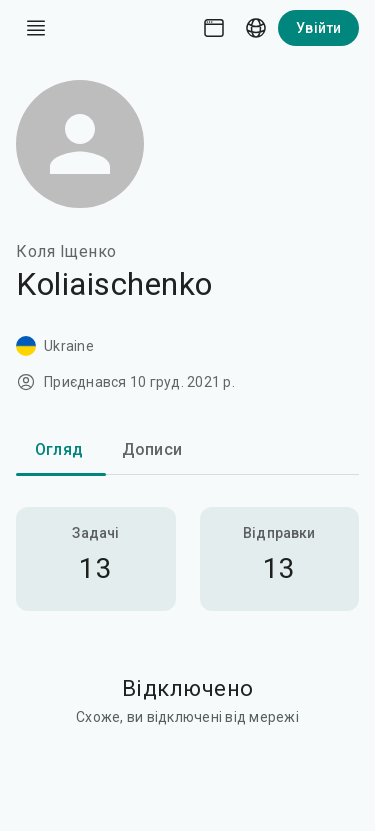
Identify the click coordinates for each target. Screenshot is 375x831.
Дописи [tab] (152, 449)
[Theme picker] (214, 28)
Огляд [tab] (59, 449)
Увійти (318, 28)
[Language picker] (256, 28)
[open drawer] (36, 28)
